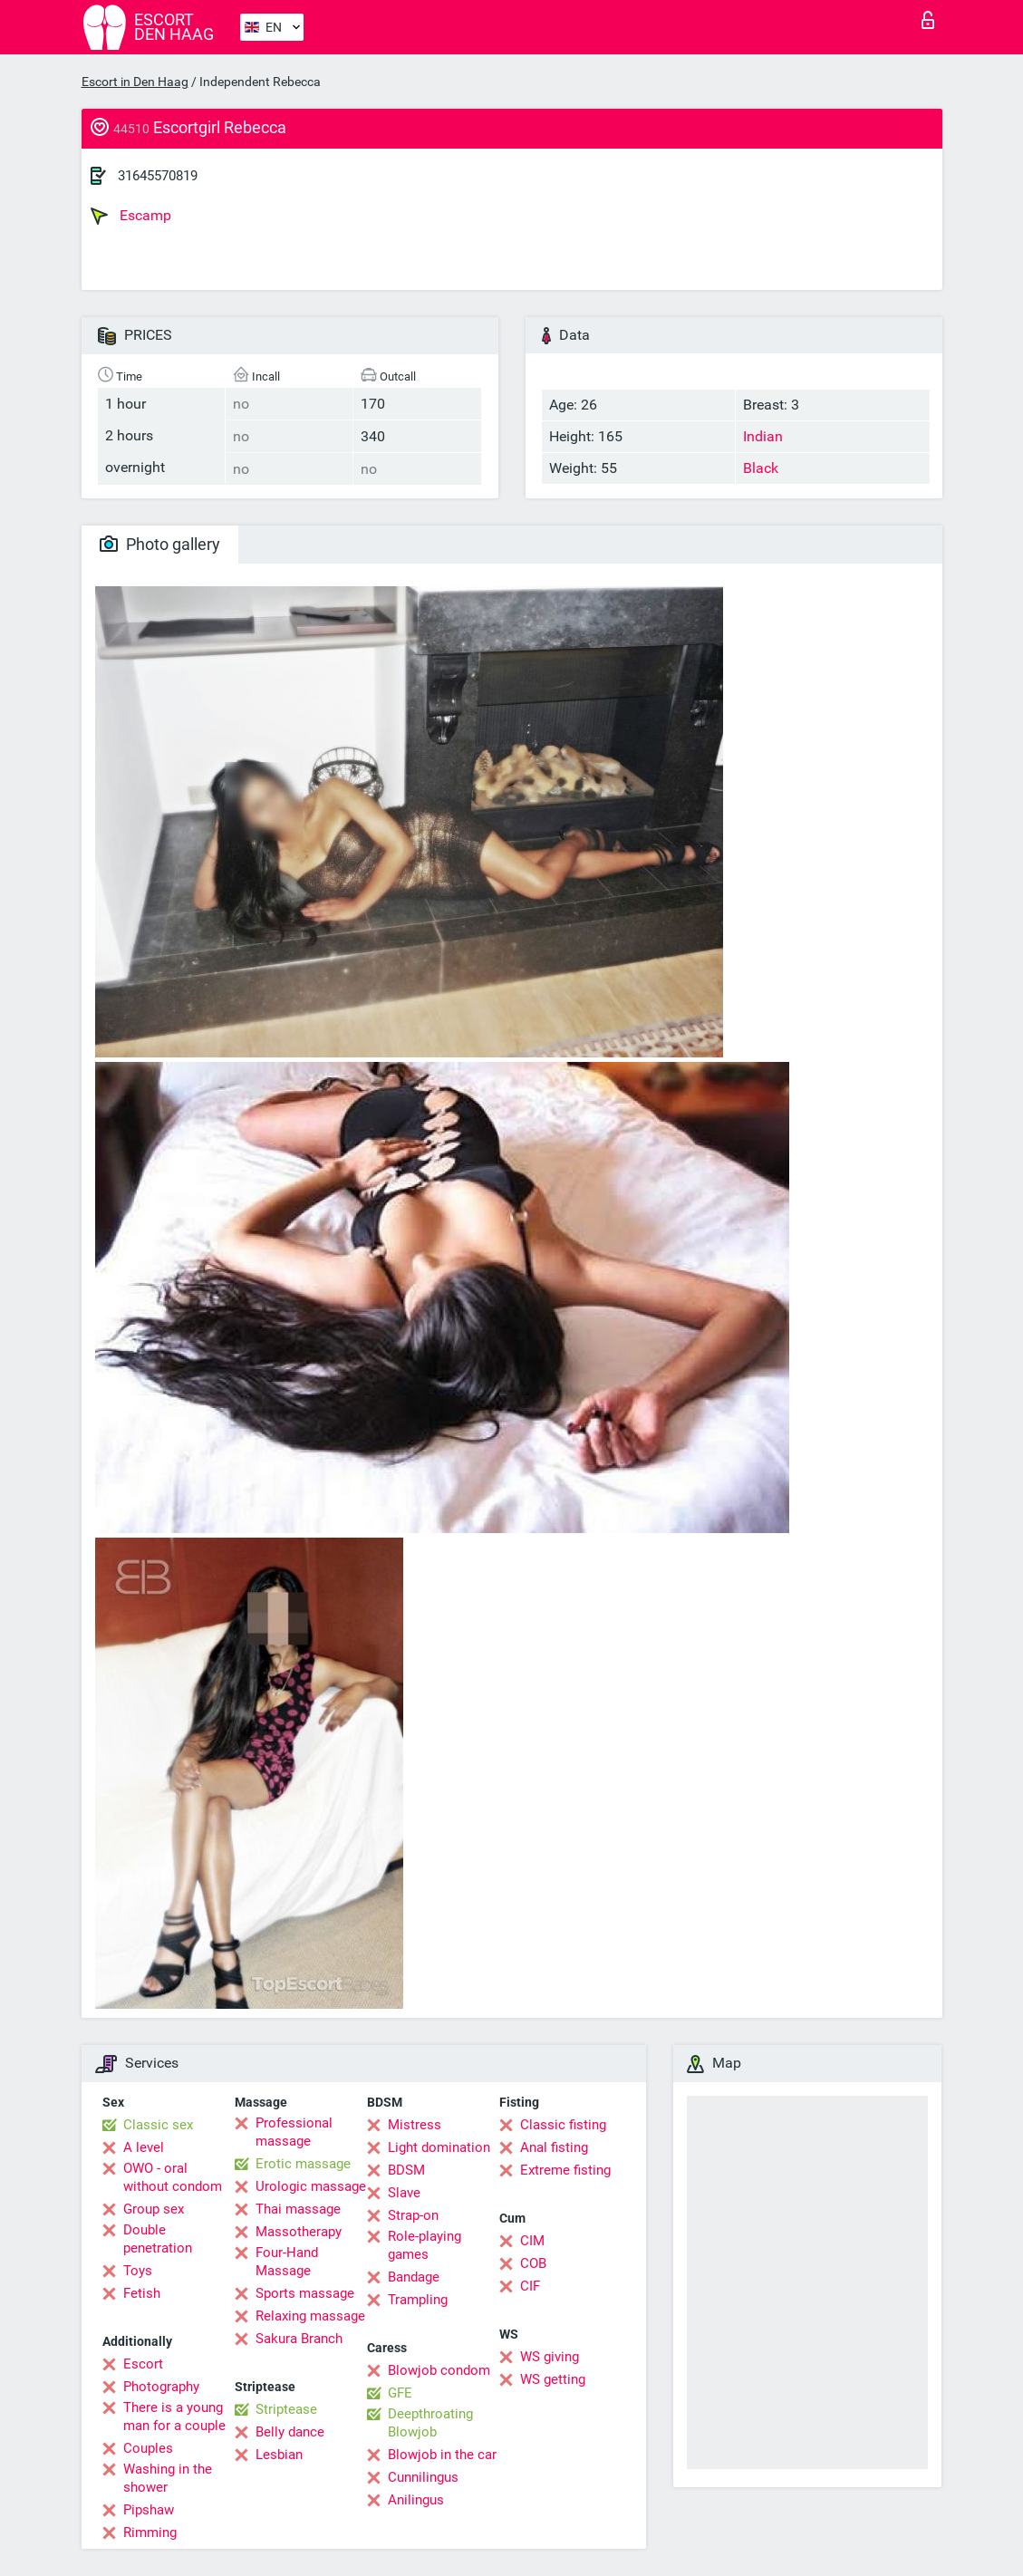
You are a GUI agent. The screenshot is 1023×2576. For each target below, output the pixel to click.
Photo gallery (160, 544)
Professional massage (294, 2132)
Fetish (141, 2293)
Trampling (418, 2299)
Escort (143, 2364)
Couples (148, 2448)
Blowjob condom (439, 2370)
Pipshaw (148, 2510)
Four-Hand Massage (287, 2261)
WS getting (552, 2379)
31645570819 (158, 176)
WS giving (549, 2357)
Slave (404, 2193)
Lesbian (279, 2454)
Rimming (150, 2532)
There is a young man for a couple (174, 2416)
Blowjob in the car (442, 2454)
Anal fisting (554, 2147)
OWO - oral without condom (172, 2177)
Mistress (414, 2125)
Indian (763, 436)
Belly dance (290, 2432)
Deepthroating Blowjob (430, 2423)
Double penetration (157, 2239)
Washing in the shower (167, 2478)
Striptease (286, 2409)
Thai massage (298, 2209)
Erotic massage (303, 2164)
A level (143, 2147)
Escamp (131, 216)
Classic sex (158, 2125)
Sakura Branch (299, 2338)
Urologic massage (311, 2186)
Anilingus (416, 2500)
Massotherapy (299, 2232)
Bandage (413, 2277)
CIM (532, 2241)
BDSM (406, 2170)
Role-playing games (424, 2245)
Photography (161, 2386)
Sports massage (305, 2293)
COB (533, 2263)
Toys (137, 2270)
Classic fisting (563, 2125)
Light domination (439, 2147)
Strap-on (413, 2215)
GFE (400, 2393)
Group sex (153, 2209)
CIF (530, 2286)
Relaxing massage (310, 2316)
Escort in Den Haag (135, 81)
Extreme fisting (565, 2170)
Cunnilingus (423, 2477)
